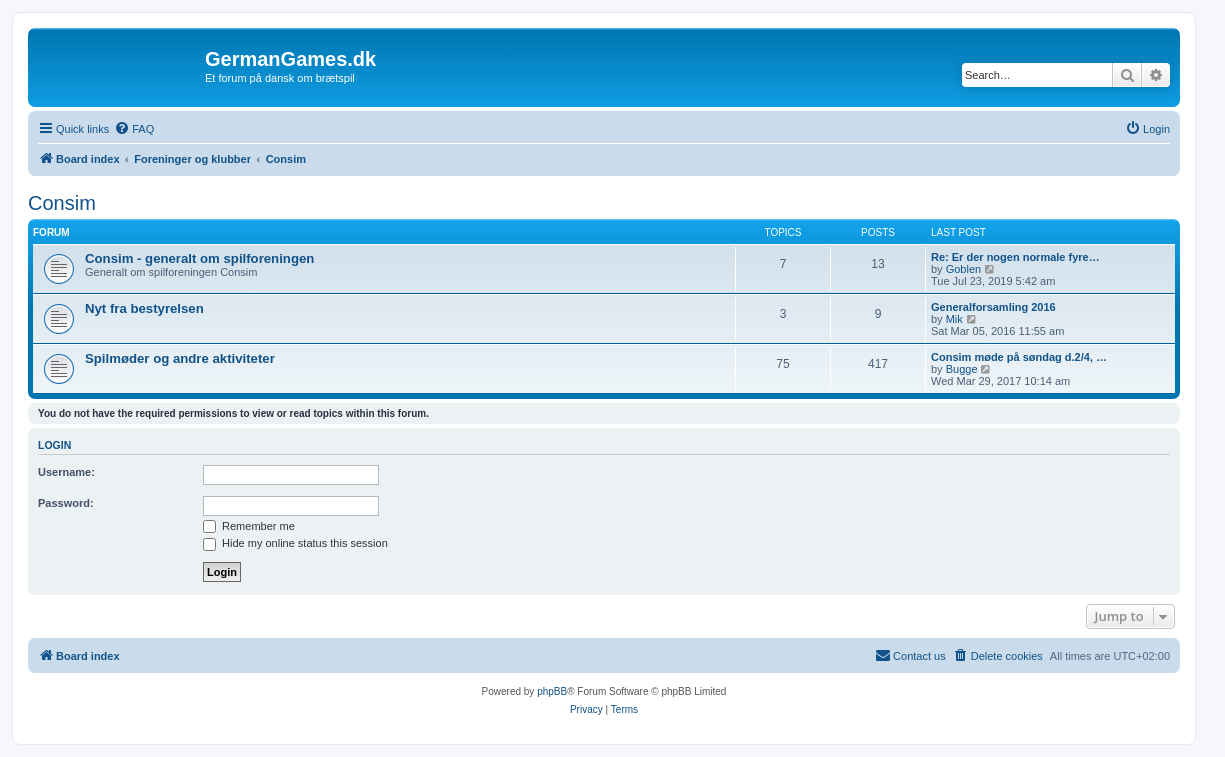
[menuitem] (134, 129)
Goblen (963, 269)
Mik (954, 319)
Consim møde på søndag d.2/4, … (1019, 357)
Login (54, 445)
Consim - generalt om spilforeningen (199, 258)
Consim (62, 203)
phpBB (552, 691)
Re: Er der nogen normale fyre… (1015, 257)
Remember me (249, 526)
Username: (66, 472)
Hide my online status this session (295, 543)
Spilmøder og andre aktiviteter (180, 358)
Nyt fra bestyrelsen (144, 308)
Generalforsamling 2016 (993, 307)
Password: (66, 503)
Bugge (962, 369)
